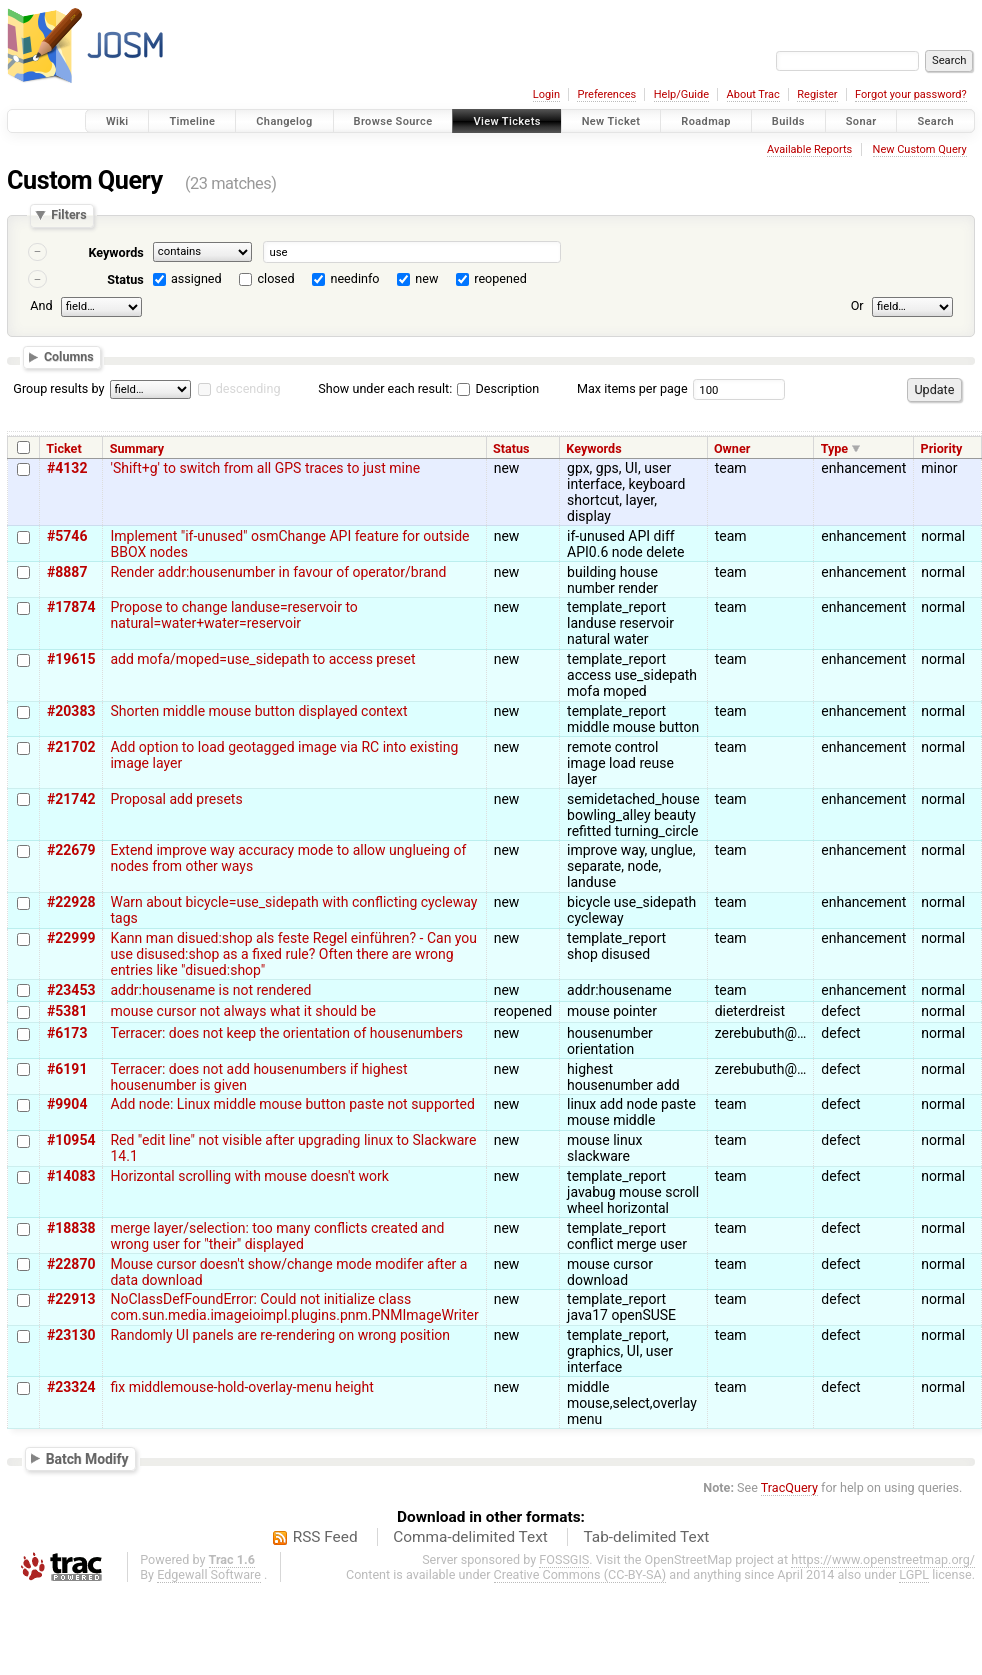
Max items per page (632, 388)
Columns (69, 357)
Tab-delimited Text (646, 1537)
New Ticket (611, 121)
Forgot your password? (911, 94)
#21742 (71, 799)
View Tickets (506, 121)
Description (498, 388)
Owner (732, 448)
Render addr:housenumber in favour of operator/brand (278, 572)
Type (835, 448)
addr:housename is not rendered (210, 990)
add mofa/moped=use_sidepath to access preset (262, 659)
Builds (788, 121)
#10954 (71, 1140)
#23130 (71, 1335)
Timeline (192, 121)
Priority (942, 448)
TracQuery (789, 1487)
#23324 (71, 1387)
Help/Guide (681, 94)
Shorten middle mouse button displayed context (258, 711)
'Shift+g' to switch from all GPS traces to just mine (265, 468)
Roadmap (706, 121)
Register (817, 94)
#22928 (71, 902)
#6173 (67, 1033)
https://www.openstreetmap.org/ (883, 1559)
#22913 (71, 1299)
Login (546, 94)
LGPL (914, 1574)
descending (248, 388)
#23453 (71, 990)
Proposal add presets (176, 799)
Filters (68, 215)
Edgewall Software (209, 1574)
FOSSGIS (564, 1559)
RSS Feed (325, 1537)
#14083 (71, 1176)
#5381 (67, 1011)
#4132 (67, 468)
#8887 (67, 572)
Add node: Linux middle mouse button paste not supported (292, 1104)
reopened (500, 278)
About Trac (753, 94)
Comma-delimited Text (470, 1537)
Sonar (861, 121)
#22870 (71, 1264)
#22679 (71, 850)
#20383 (71, 711)
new (426, 278)
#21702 (71, 747)
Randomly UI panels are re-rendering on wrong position (280, 1335)
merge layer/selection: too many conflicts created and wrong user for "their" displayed (277, 1236)
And (41, 305)
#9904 (67, 1104)
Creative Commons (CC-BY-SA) (580, 1574)
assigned (196, 278)
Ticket (63, 448)
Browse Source (393, 121)
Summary (137, 448)
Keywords (115, 252)
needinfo (354, 278)
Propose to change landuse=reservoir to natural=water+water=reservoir (233, 615)
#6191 (67, 1069)
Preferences (606, 94)
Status (125, 279)
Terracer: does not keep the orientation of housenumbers (286, 1033)
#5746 (67, 536)
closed (276, 278)
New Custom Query (920, 149)
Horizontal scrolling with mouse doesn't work (249, 1176)
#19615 (71, 659)
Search (935, 121)
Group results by (58, 388)
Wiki (117, 121)
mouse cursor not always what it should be (243, 1011)
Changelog (284, 121)
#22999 (71, 938)
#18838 (71, 1228)
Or (857, 305)
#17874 (71, 607)
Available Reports (809, 149)
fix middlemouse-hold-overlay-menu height (241, 1387)
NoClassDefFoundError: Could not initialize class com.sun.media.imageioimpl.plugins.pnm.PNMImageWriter (294, 1307)
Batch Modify (87, 1458)
